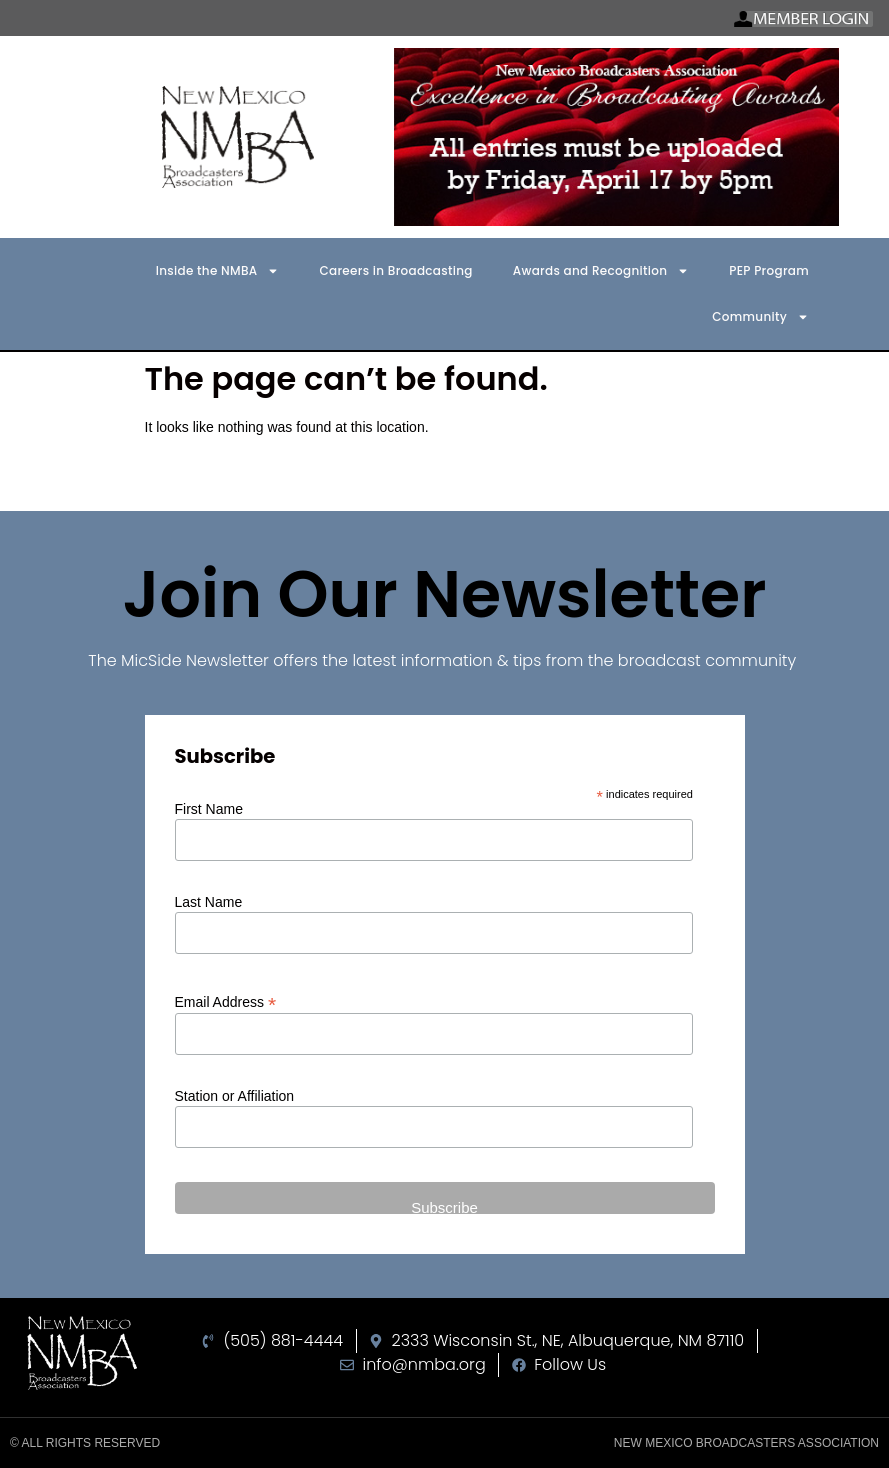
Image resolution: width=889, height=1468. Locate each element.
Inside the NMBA (218, 271)
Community (760, 317)
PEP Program (769, 270)
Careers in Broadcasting (395, 270)
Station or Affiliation (235, 1096)
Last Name (209, 902)
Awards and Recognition (601, 271)
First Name (209, 809)
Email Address (226, 1001)
